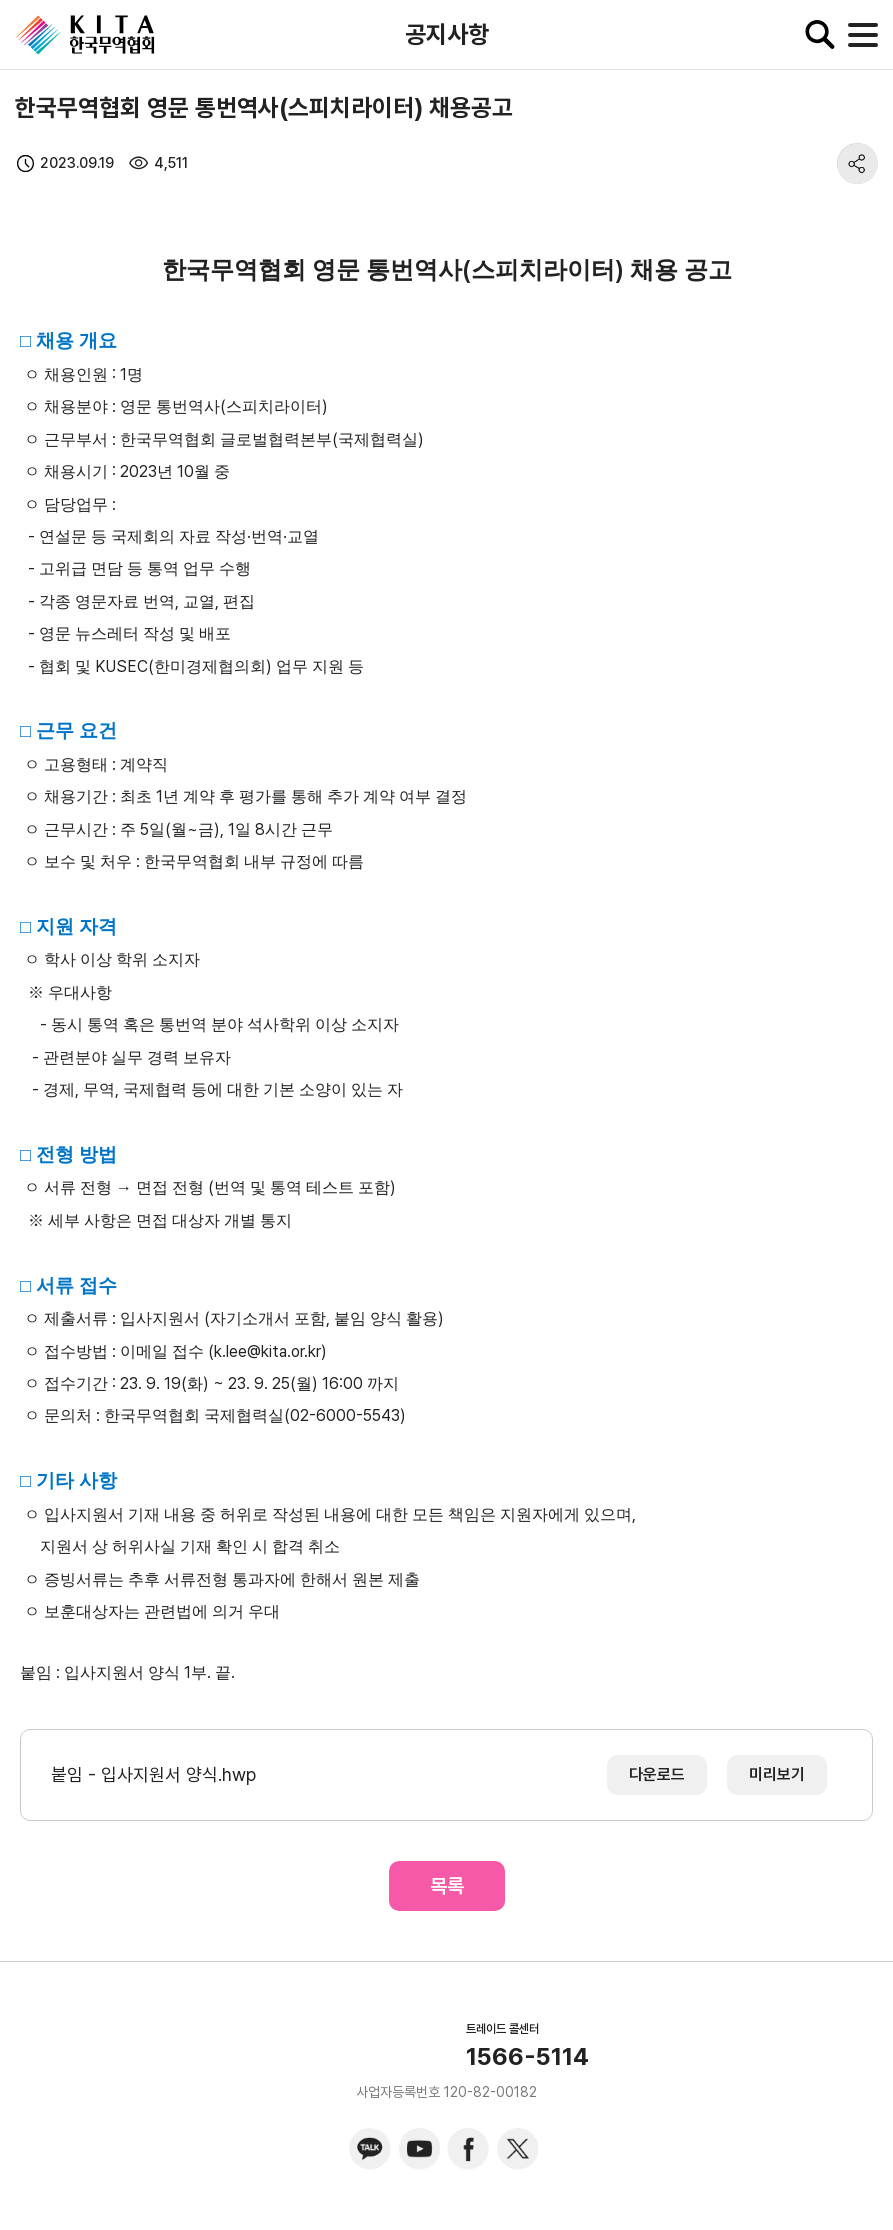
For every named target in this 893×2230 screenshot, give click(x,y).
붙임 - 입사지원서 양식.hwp (153, 1774)
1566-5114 (527, 2057)
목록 (447, 1886)
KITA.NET (85, 35)
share (857, 163)
